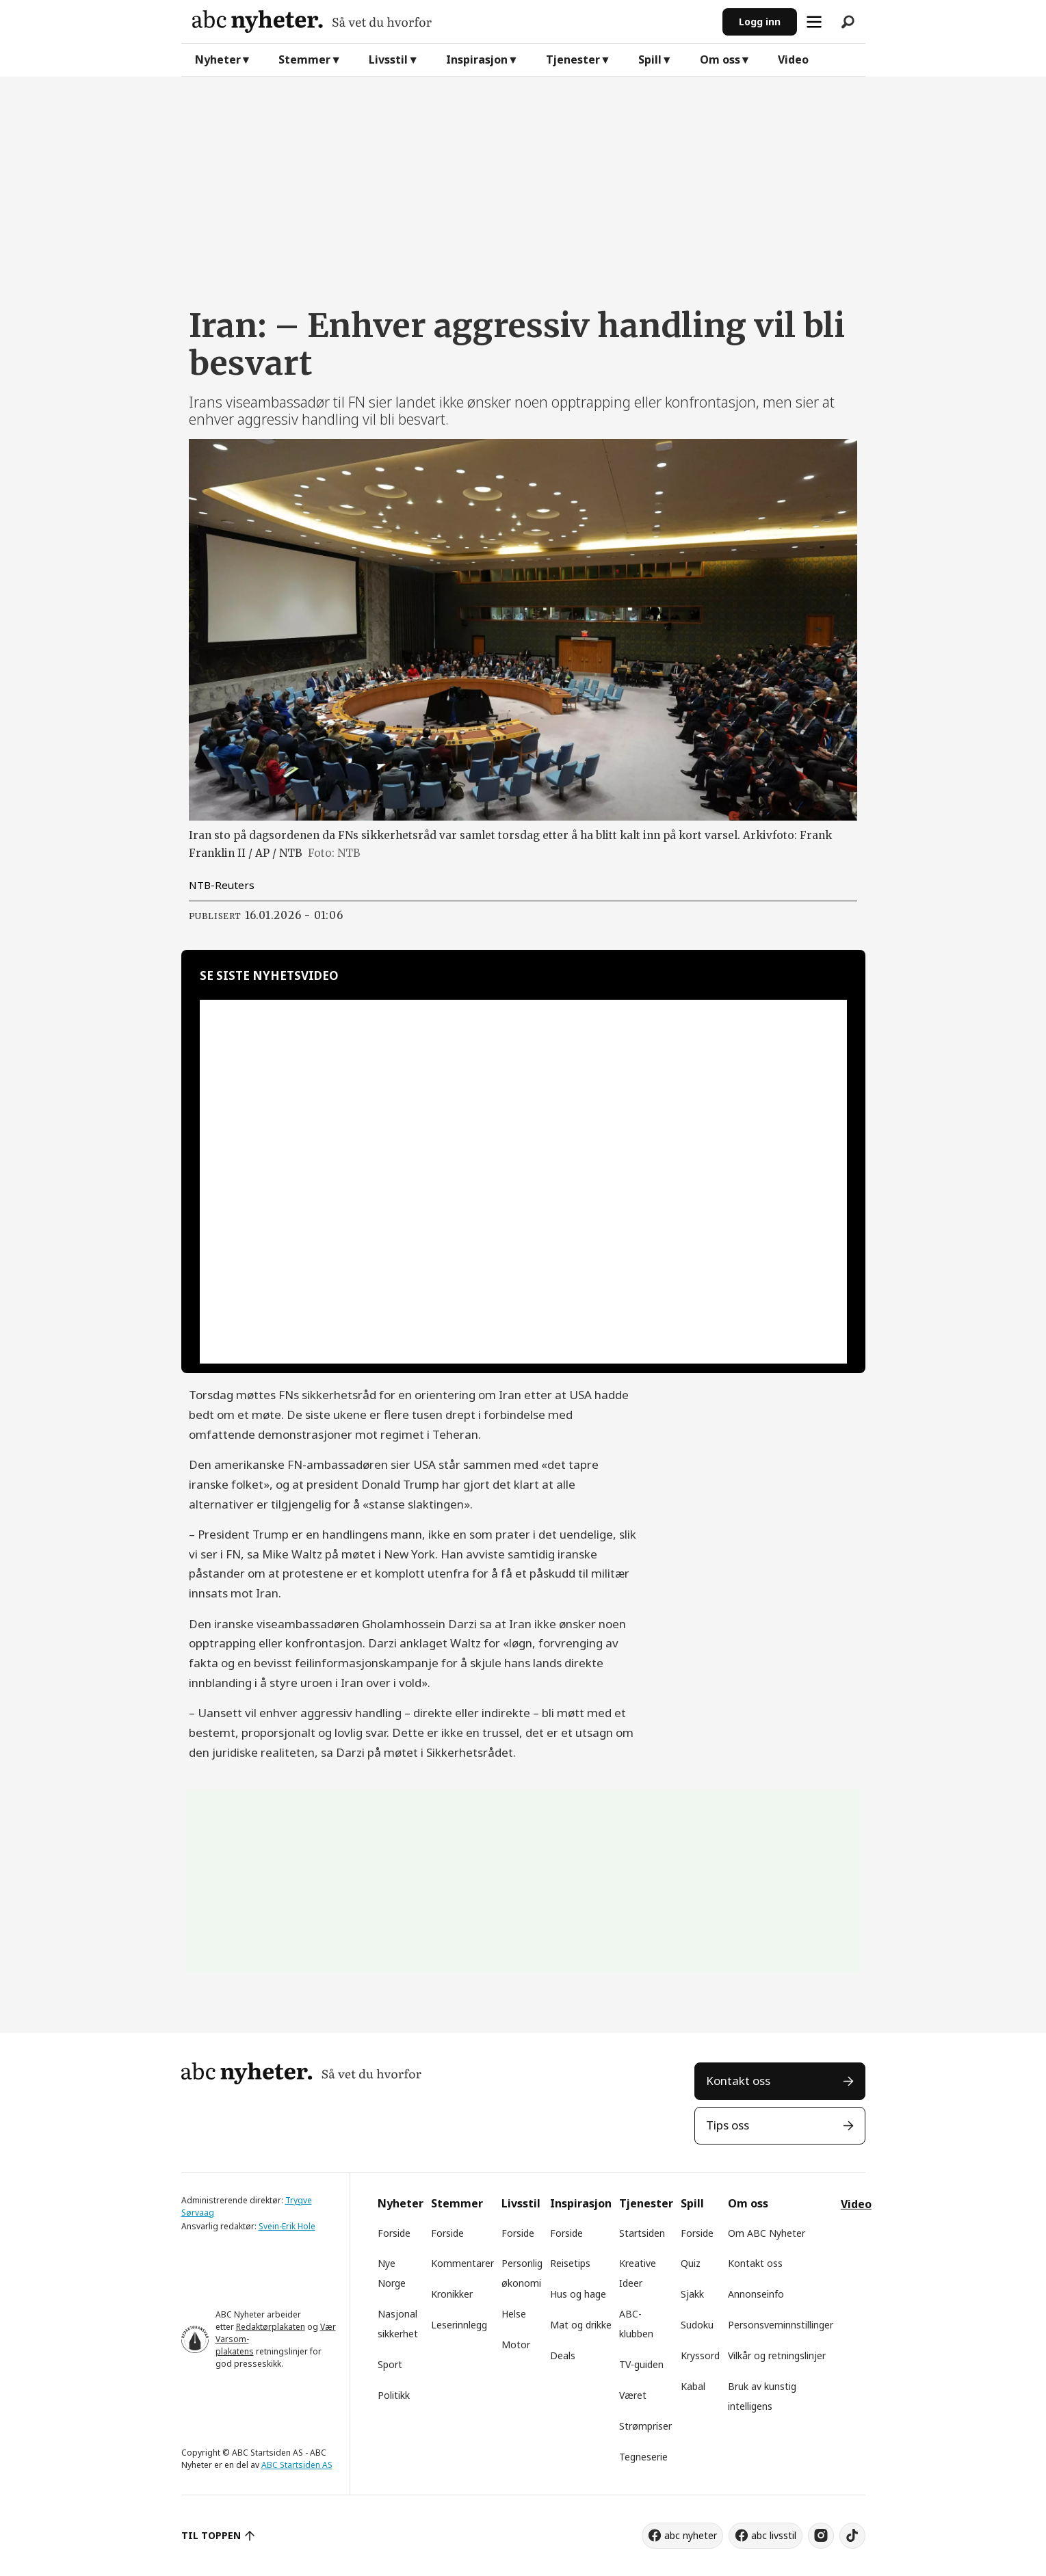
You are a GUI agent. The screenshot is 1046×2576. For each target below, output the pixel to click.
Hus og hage (578, 2293)
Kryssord (700, 2355)
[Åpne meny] (814, 22)
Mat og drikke (581, 2324)
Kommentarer (462, 2263)
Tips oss (727, 2125)
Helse (513, 2313)
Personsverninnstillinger (780, 2324)
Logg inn (760, 21)
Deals (562, 2355)
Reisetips (570, 2263)
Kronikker (452, 2293)
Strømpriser (645, 2425)
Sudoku (697, 2324)
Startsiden (642, 2233)
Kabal (693, 2386)
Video (793, 59)
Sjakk (692, 2293)
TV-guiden (641, 2364)
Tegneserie (643, 2456)
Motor (515, 2344)
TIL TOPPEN (211, 2535)
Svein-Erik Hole (287, 2226)
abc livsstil (773, 2535)
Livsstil (388, 59)
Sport (390, 2364)
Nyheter (218, 59)
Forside (394, 2233)
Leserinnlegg (459, 2324)
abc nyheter (690, 2535)
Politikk (394, 2395)
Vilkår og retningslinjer (777, 2355)
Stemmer (304, 59)
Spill (650, 59)
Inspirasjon (477, 59)
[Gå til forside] (451, 21)
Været (632, 2395)
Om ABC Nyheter (766, 2233)
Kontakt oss (738, 2080)
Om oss (720, 59)
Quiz (691, 2263)
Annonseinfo (756, 2293)
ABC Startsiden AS (296, 2465)
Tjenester (573, 59)
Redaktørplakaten (270, 2327)
